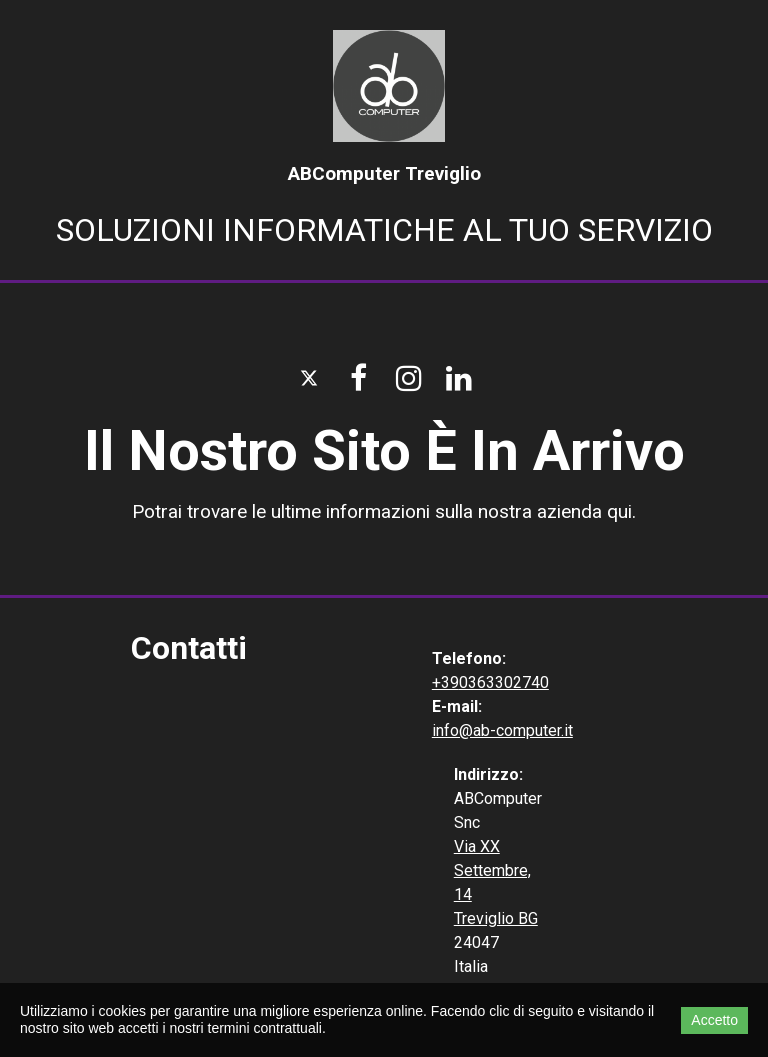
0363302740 (504, 682)
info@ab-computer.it (502, 730)
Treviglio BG (496, 918)
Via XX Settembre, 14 (492, 870)
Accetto (714, 1020)
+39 (445, 682)
